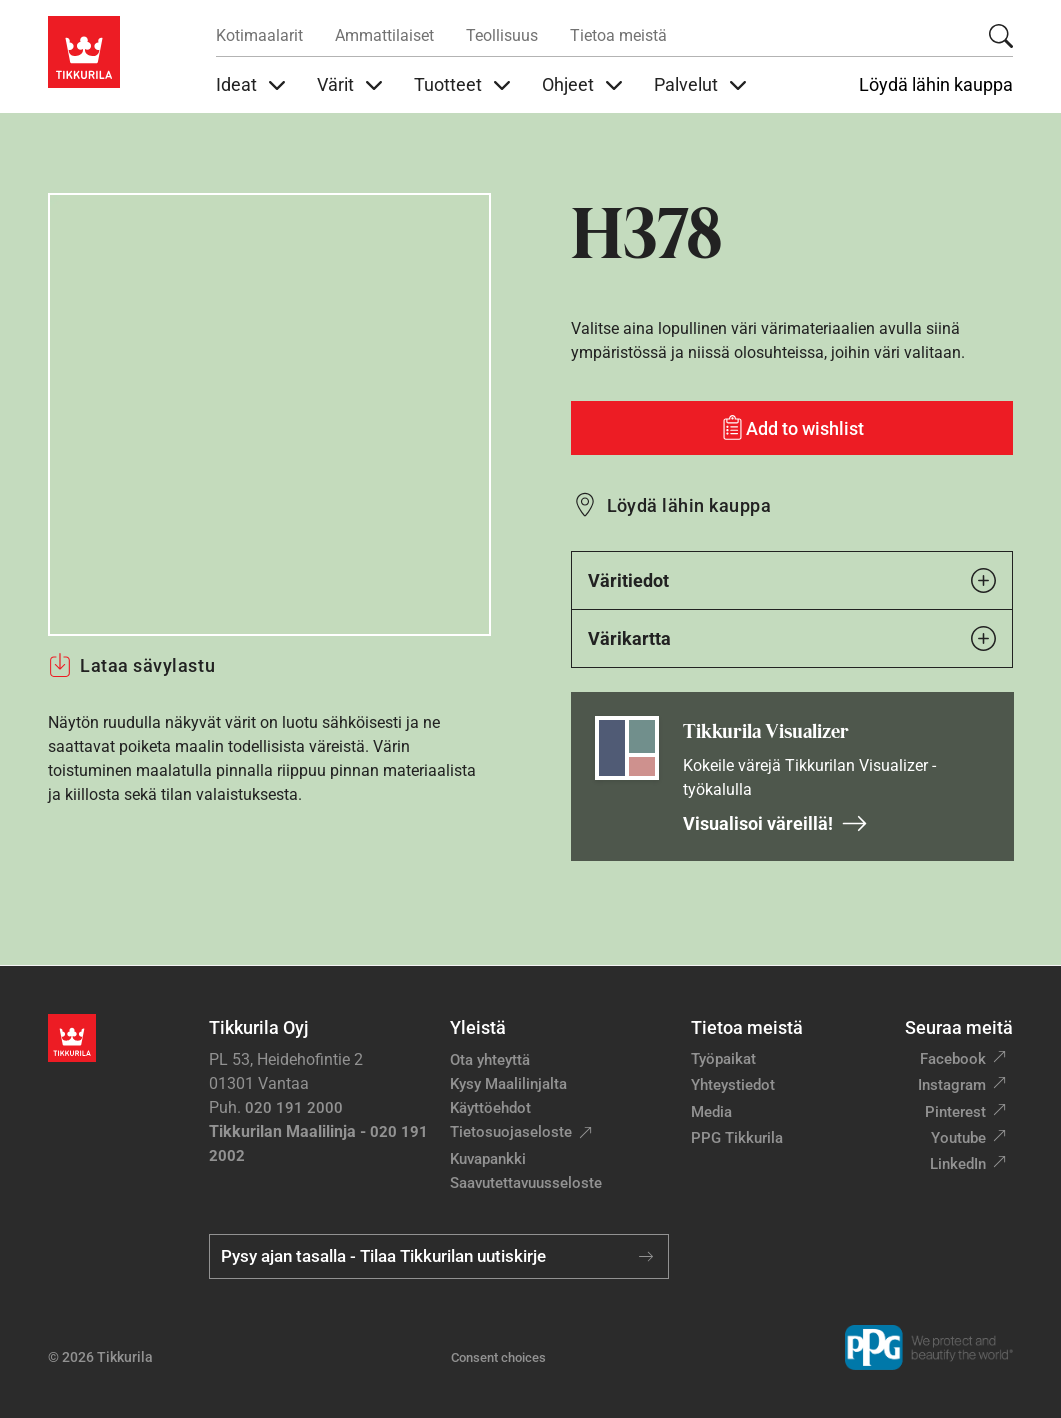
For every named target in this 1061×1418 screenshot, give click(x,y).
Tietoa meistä (618, 35)
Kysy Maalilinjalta (508, 1084)
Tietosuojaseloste (511, 1132)
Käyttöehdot (490, 1108)
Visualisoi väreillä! (775, 823)
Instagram (952, 1085)
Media (711, 1112)
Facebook (953, 1059)
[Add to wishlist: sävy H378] (792, 428)
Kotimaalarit (259, 35)
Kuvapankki (488, 1159)
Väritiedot (792, 580)
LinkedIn (958, 1164)
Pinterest (955, 1112)
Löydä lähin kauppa (936, 85)
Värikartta (792, 638)
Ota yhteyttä (490, 1060)
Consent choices (498, 1357)
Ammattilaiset (384, 35)
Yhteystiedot (733, 1085)
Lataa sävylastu (131, 665)
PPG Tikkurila (737, 1138)
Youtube (958, 1138)
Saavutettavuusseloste (526, 1183)
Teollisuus (502, 35)
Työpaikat (723, 1059)
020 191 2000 (294, 1108)
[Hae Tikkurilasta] (1001, 36)
